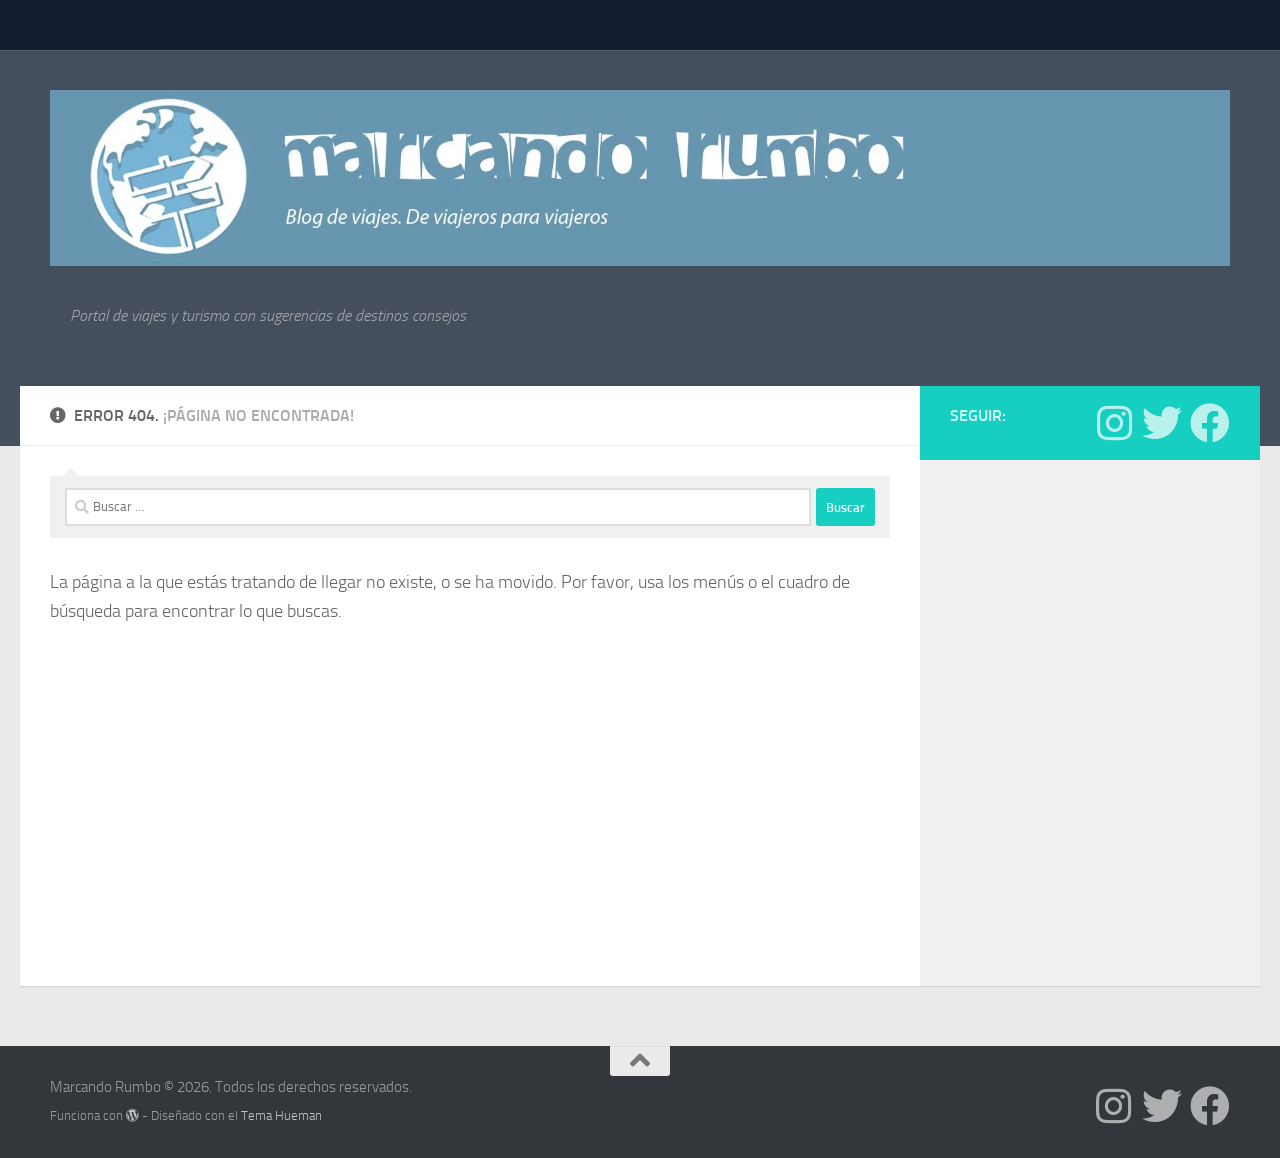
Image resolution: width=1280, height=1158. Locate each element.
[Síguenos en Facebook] (1210, 423)
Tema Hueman (281, 1115)
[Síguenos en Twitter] (1162, 423)
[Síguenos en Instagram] (1114, 423)
